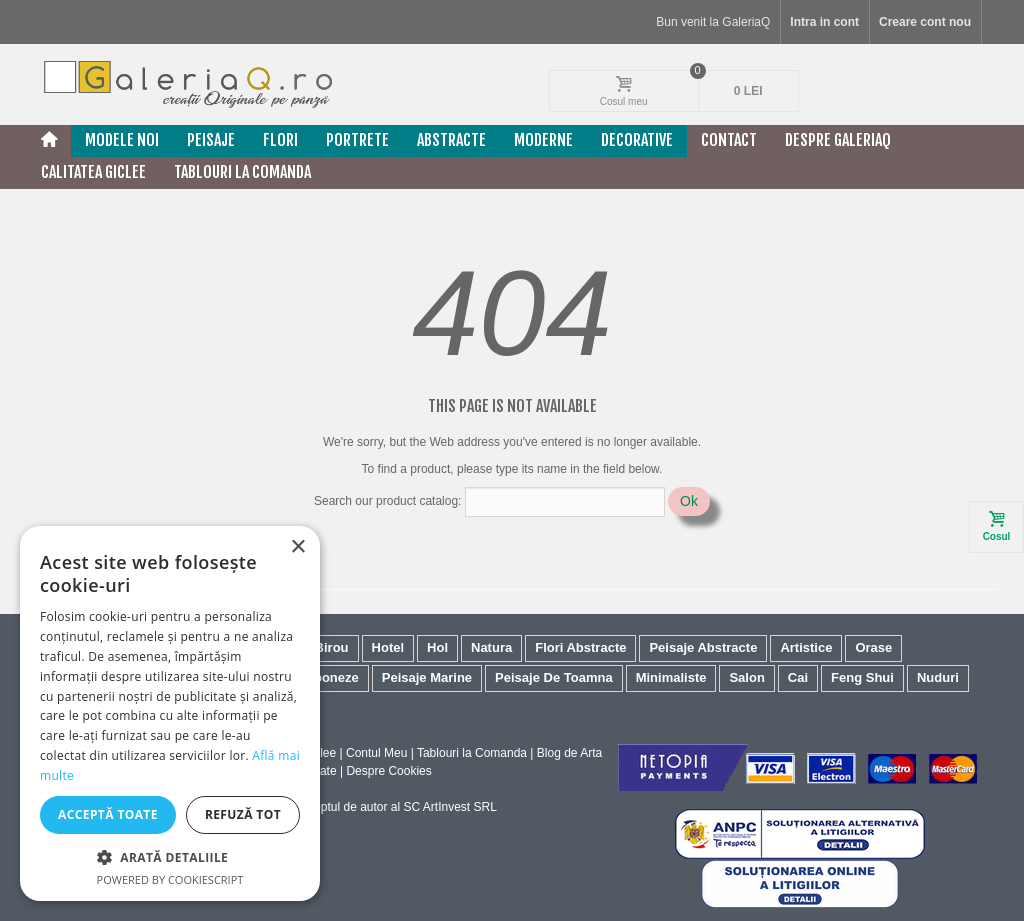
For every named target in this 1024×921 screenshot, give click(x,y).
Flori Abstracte (580, 647)
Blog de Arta (569, 753)
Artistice (806, 647)
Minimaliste (671, 677)
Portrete (357, 140)
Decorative (637, 140)
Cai (798, 677)
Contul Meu (376, 753)
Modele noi (122, 140)
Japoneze (329, 677)
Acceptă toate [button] (108, 814)
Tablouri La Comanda (242, 172)
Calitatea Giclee (93, 172)
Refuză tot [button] (243, 814)
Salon (746, 677)
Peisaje (211, 140)
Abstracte (451, 140)
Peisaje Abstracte (703, 647)
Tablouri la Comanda (472, 753)
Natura (491, 647)
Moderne (543, 140)
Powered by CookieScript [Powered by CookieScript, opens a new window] (170, 879)
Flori (280, 140)
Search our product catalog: (387, 501)
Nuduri (938, 677)
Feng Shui (862, 677)
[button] (170, 857)
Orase (873, 647)
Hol (437, 647)
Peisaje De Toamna (554, 677)
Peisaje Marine (427, 677)
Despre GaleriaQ (838, 140)
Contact (729, 140)
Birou (332, 647)
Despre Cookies (388, 771)
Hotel (388, 647)
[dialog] (170, 713)
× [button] (297, 547)
